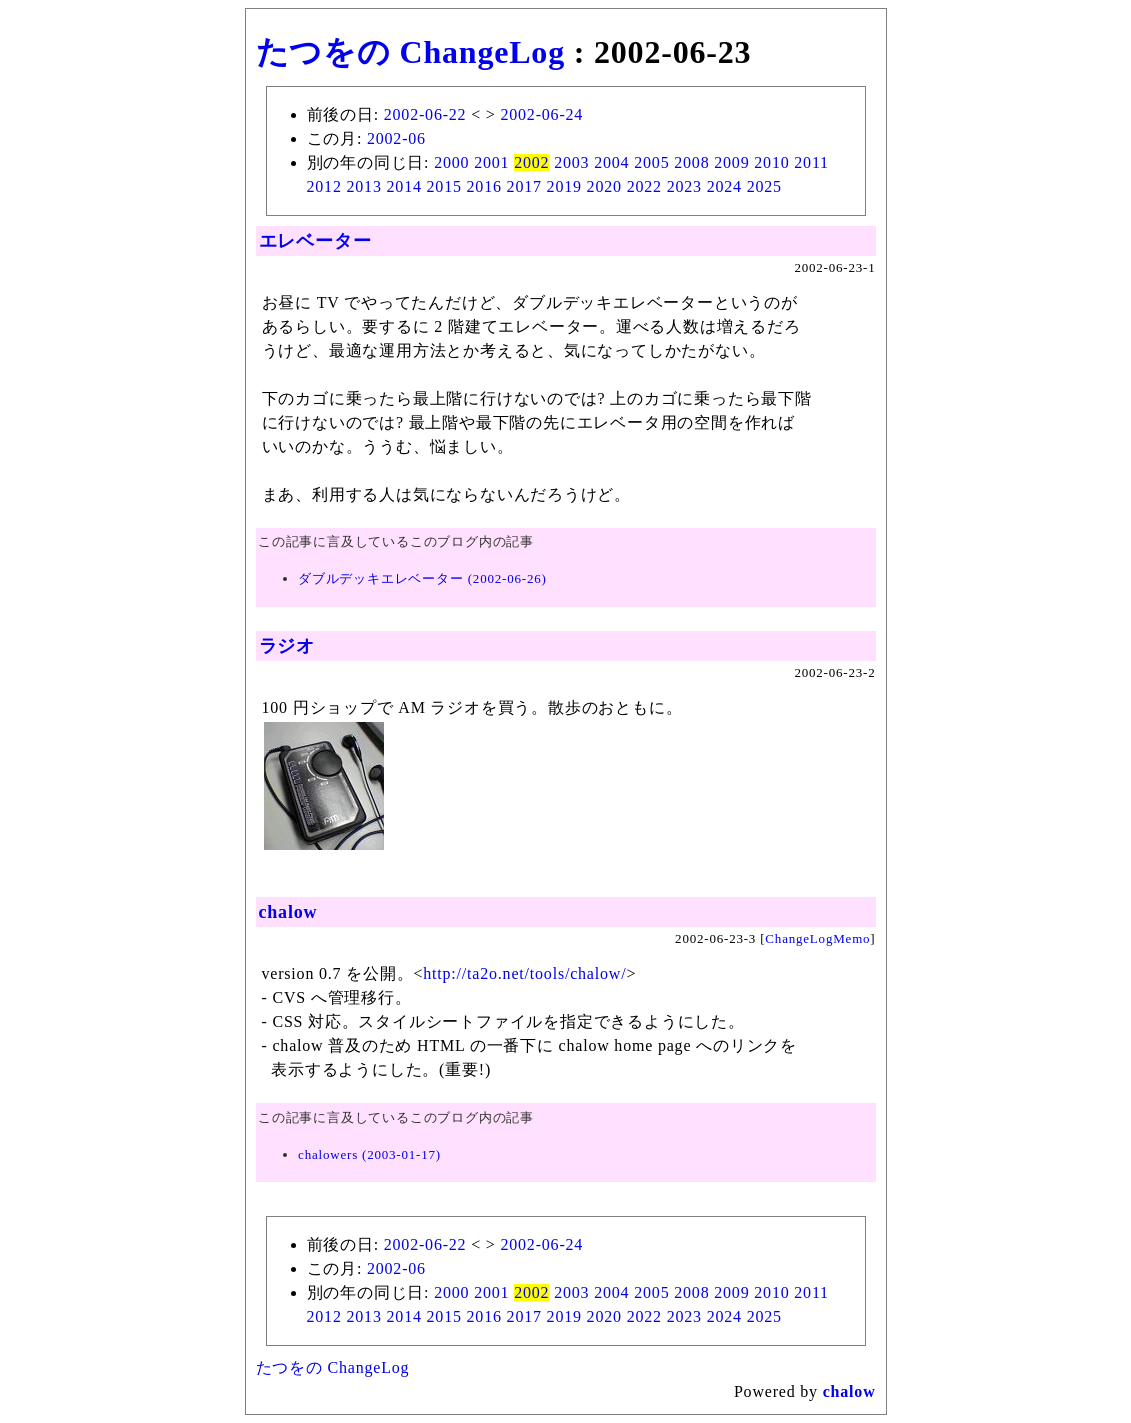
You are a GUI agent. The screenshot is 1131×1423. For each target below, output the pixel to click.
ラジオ (287, 646)
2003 (571, 162)
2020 (604, 186)
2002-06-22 (425, 114)
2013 (364, 186)
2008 (691, 162)
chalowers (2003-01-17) (369, 1154)
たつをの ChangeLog (410, 52)
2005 (651, 162)
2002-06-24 (541, 114)
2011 (811, 162)
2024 (724, 186)
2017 (524, 186)
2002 (531, 162)
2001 (491, 162)
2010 (771, 162)
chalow (288, 912)
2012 (324, 186)
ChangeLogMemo (817, 938)
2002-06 (396, 138)
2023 (684, 186)
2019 (564, 186)
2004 (611, 162)
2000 (451, 162)
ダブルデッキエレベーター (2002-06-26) (422, 578)
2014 (404, 186)
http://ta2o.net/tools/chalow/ (524, 973)
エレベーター (315, 241)
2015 (444, 186)
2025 (764, 186)
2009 (731, 162)
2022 (644, 186)
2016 (484, 186)
